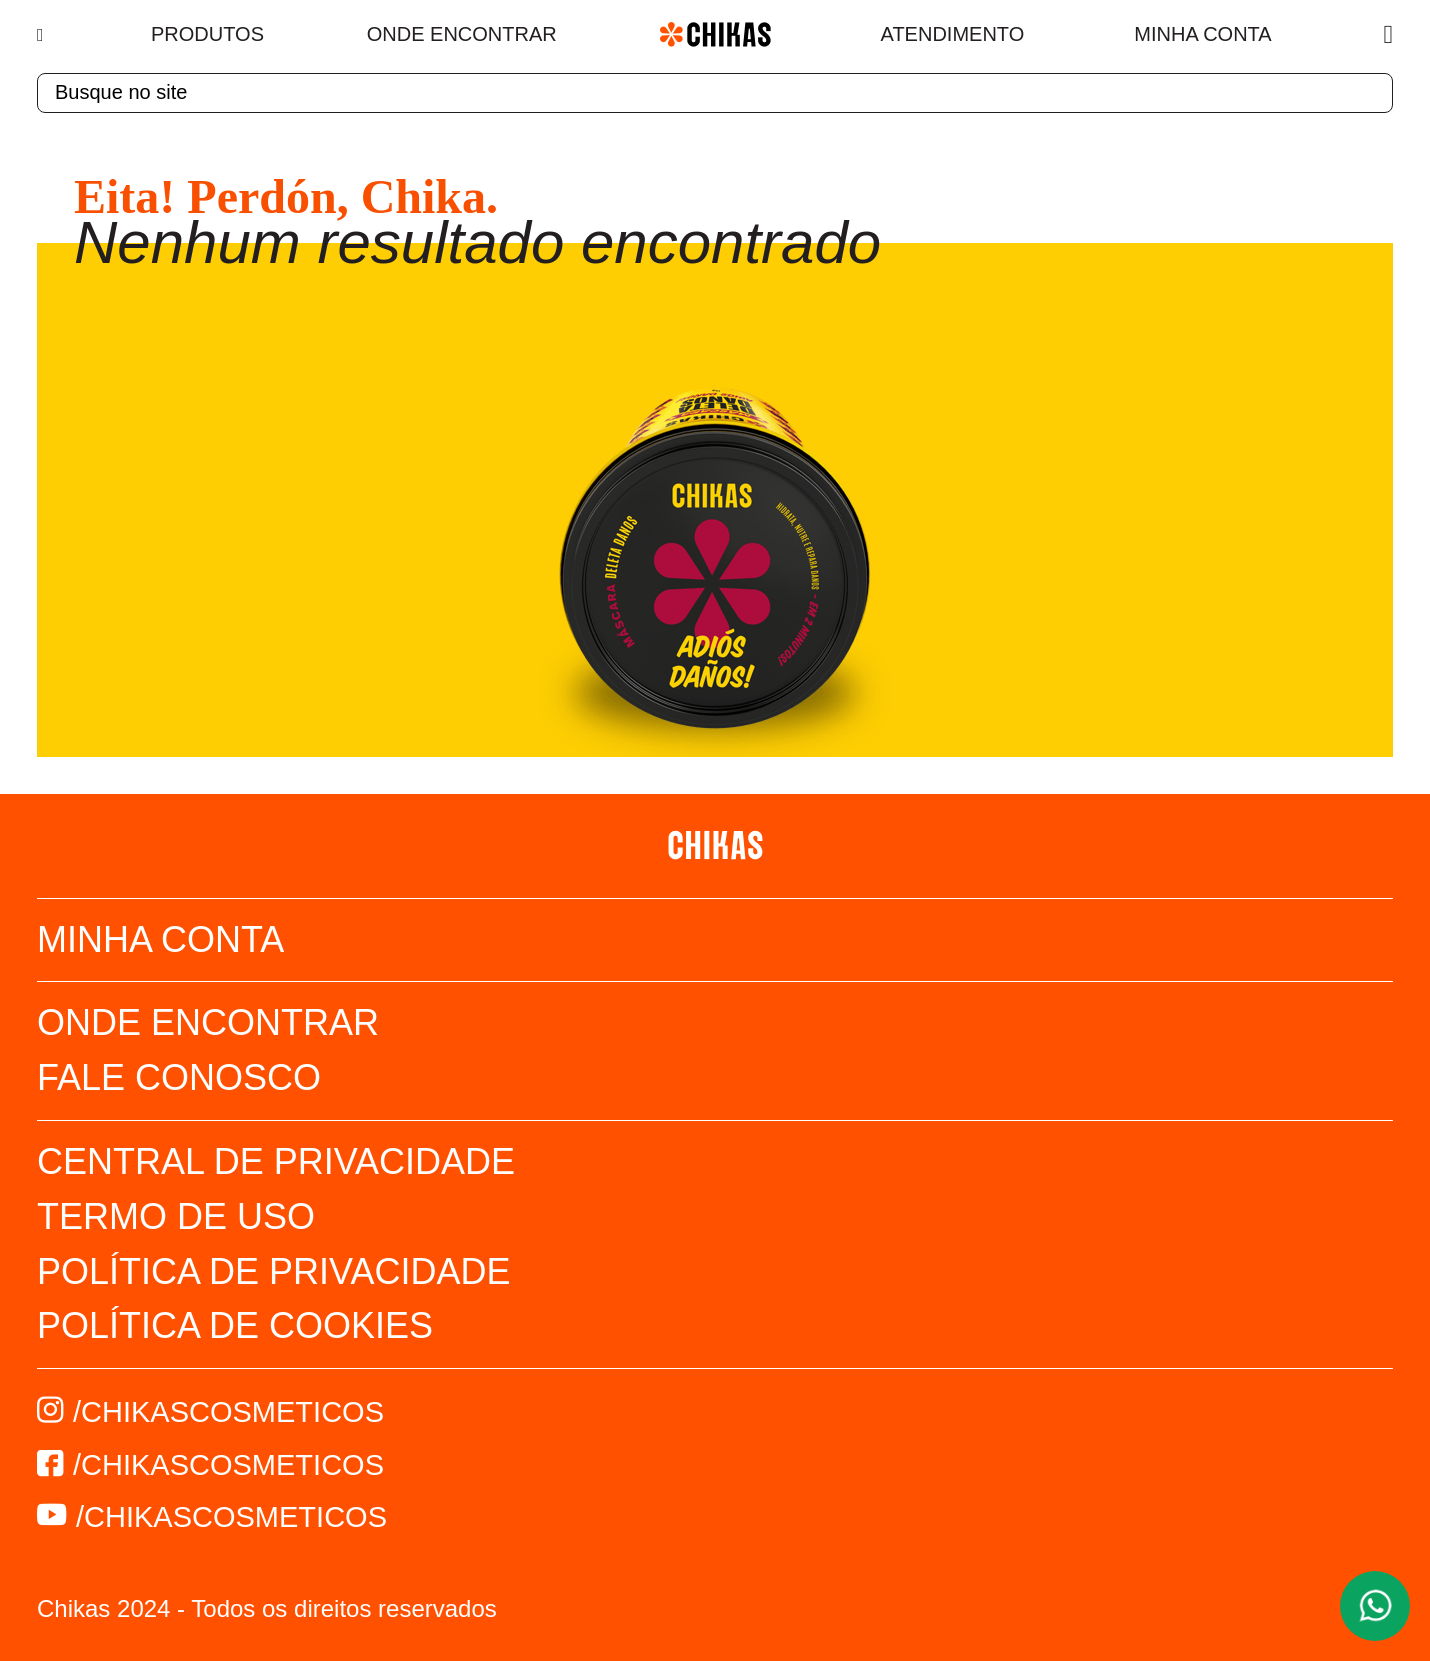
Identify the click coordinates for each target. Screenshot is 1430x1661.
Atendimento (953, 34)
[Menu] (42, 35)
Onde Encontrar (462, 34)
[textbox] (715, 93)
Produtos (207, 34)
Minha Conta (1202, 34)
